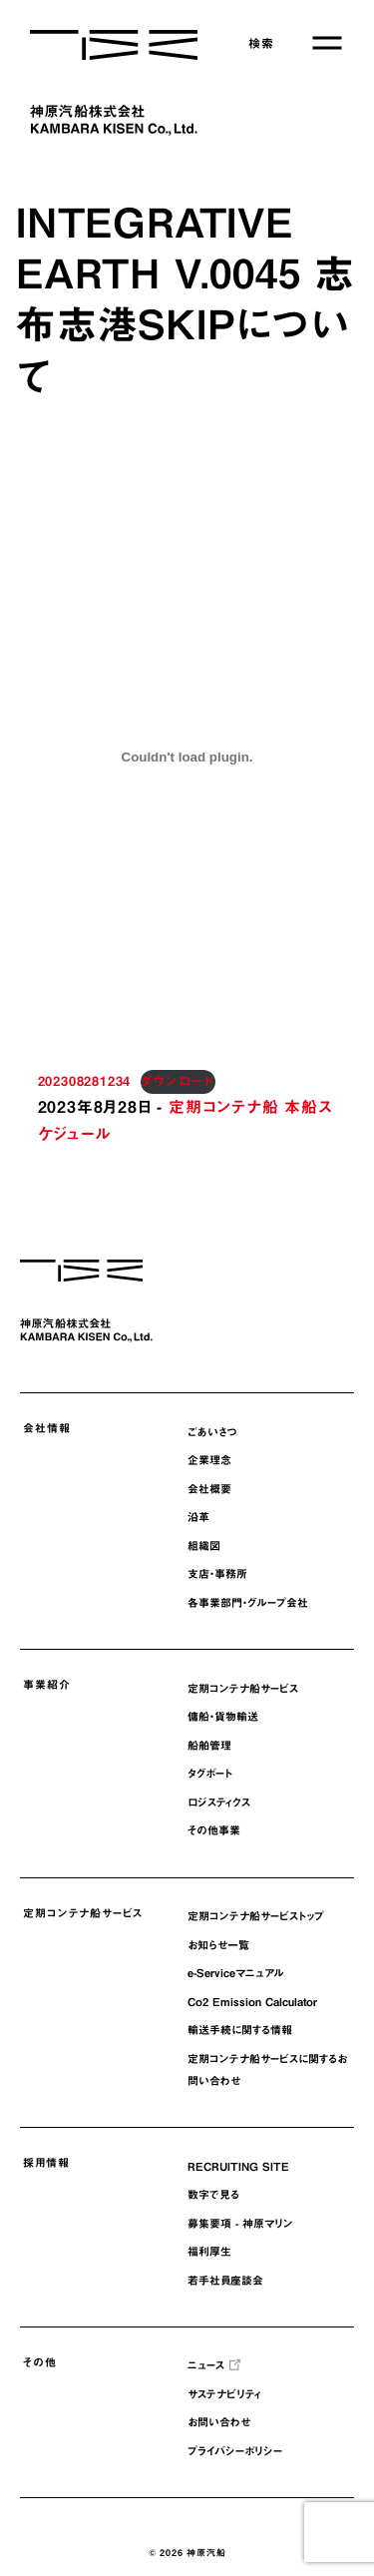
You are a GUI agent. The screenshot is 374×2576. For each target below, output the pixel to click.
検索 (261, 43)
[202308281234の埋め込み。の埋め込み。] (187, 757)
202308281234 (85, 1081)
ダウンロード (178, 1081)
